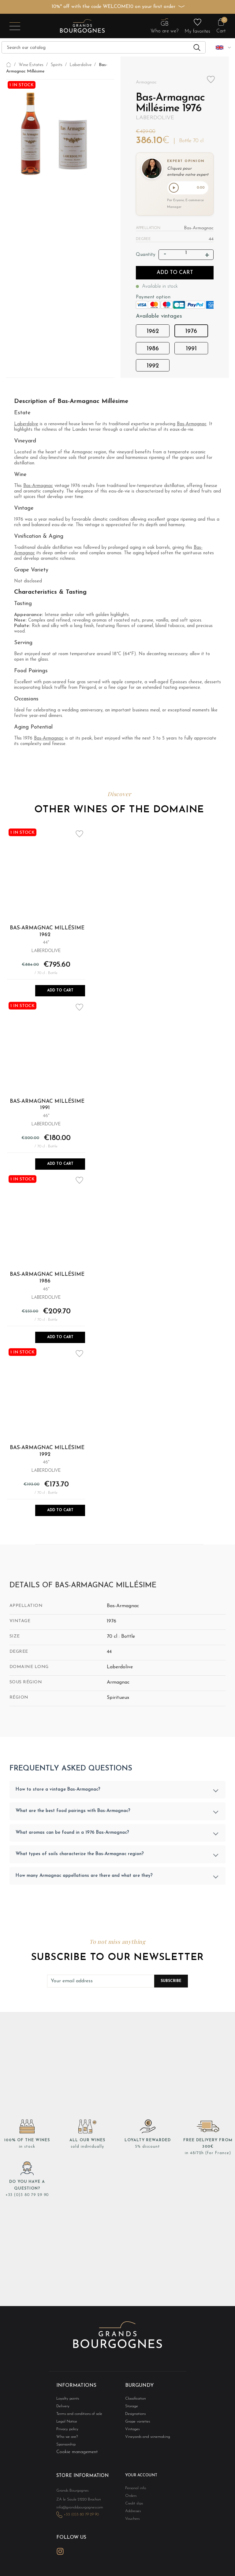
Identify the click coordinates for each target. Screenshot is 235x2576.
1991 (191, 350)
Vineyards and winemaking (144, 2439)
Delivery (62, 2407)
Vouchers (131, 2522)
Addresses (131, 2514)
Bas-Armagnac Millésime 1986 (47, 1279)
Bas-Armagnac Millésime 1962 (47, 933)
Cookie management (77, 2454)
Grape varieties (136, 2423)
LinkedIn (74, 2557)
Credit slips (132, 2506)
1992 (153, 367)
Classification (134, 2399)
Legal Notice (65, 2423)
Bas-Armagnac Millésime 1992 (47, 1452)
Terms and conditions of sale (75, 2415)
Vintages (131, 2431)
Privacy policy (65, 2431)
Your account (139, 2478)
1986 (153, 350)
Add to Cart (60, 992)
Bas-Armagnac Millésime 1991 (47, 1106)
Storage (130, 2407)
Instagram (60, 2558)
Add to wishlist (210, 79)
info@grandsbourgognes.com (76, 2515)
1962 (153, 333)
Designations (134, 2415)
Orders (130, 2498)
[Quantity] (186, 254)
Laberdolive (155, 118)
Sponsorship (64, 2447)
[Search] (104, 47)
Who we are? (65, 2439)
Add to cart (175, 273)
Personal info (134, 2490)
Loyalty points (66, 2399)
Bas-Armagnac (192, 425)
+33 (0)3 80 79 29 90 (27, 2196)
